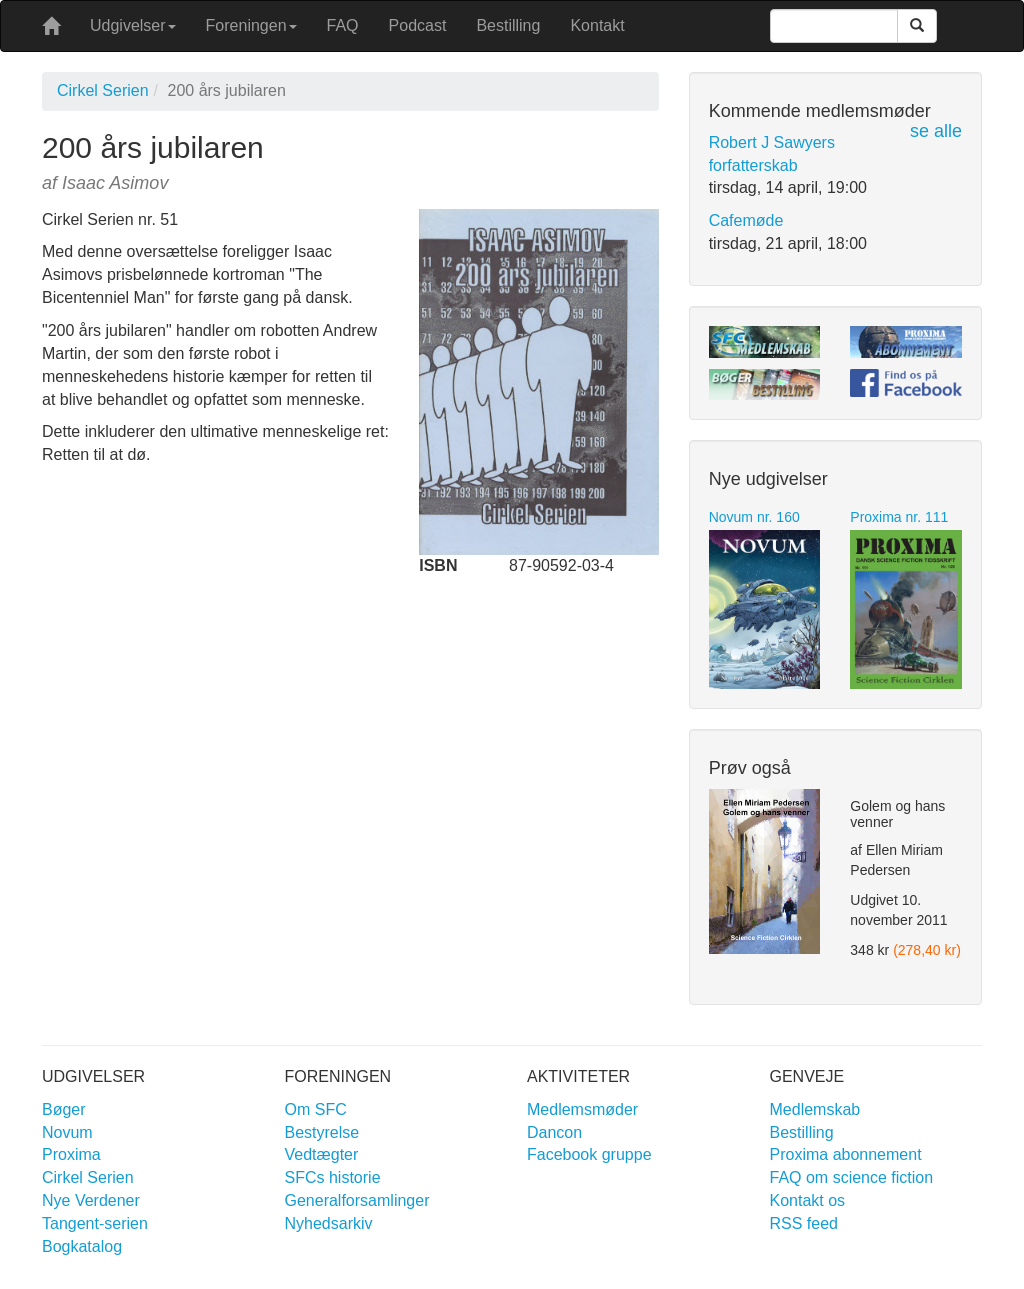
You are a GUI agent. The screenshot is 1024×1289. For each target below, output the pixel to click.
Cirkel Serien (103, 90)
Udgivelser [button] (133, 25)
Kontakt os (808, 1200)
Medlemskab (815, 1109)
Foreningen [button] (251, 25)
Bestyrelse (322, 1132)
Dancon (554, 1132)
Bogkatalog (82, 1246)
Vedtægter (322, 1154)
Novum (67, 1132)
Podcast (418, 25)
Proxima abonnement (846, 1154)
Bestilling (508, 25)
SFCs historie (333, 1177)
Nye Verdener (91, 1200)
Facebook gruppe (589, 1154)
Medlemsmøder (582, 1109)
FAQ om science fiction (852, 1177)
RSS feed (804, 1223)
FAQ (343, 25)
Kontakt (597, 25)
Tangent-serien (95, 1223)
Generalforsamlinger (357, 1200)
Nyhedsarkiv (329, 1223)
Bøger (64, 1109)
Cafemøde (746, 220)
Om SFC (316, 1109)
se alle (936, 131)
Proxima (71, 1154)
